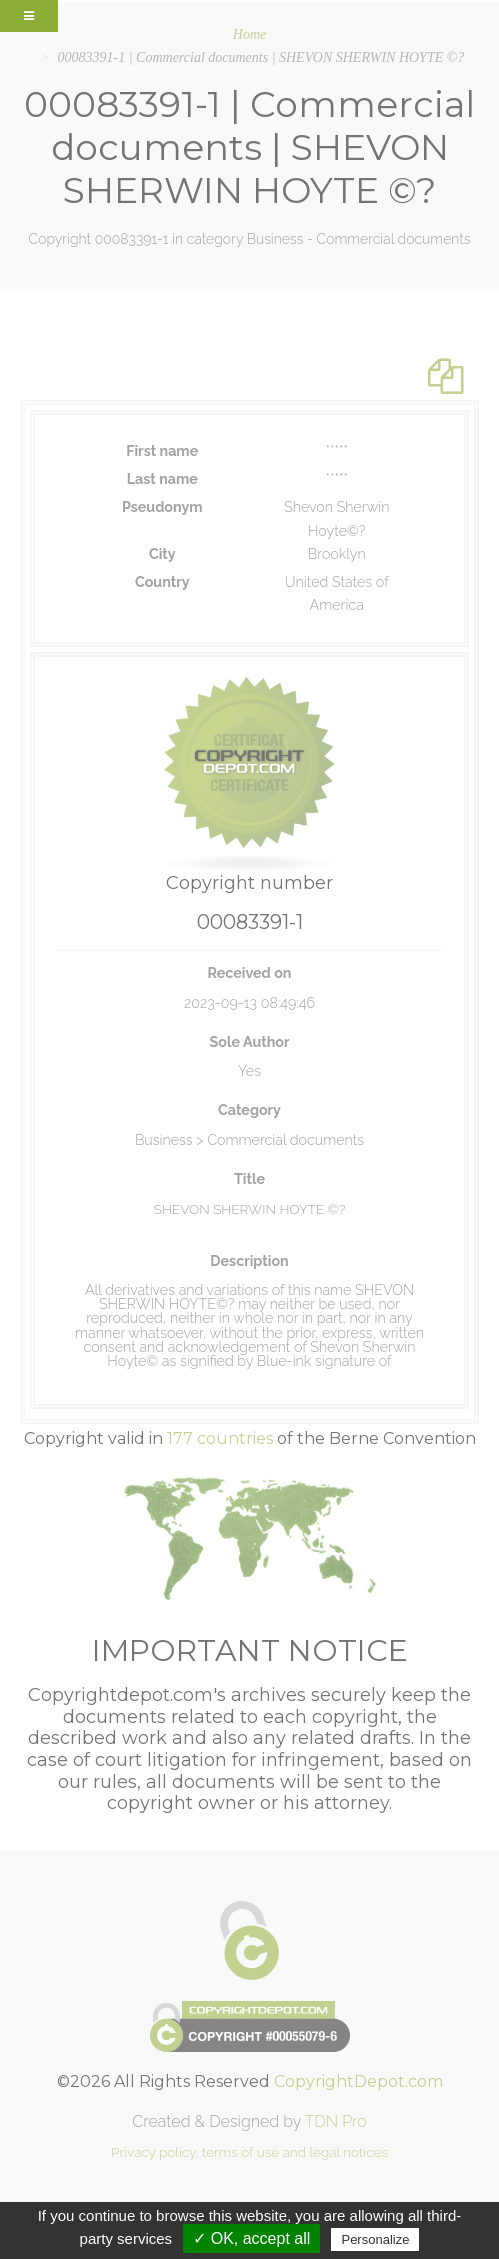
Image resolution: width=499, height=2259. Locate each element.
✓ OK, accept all (251, 2238)
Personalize (375, 2239)
